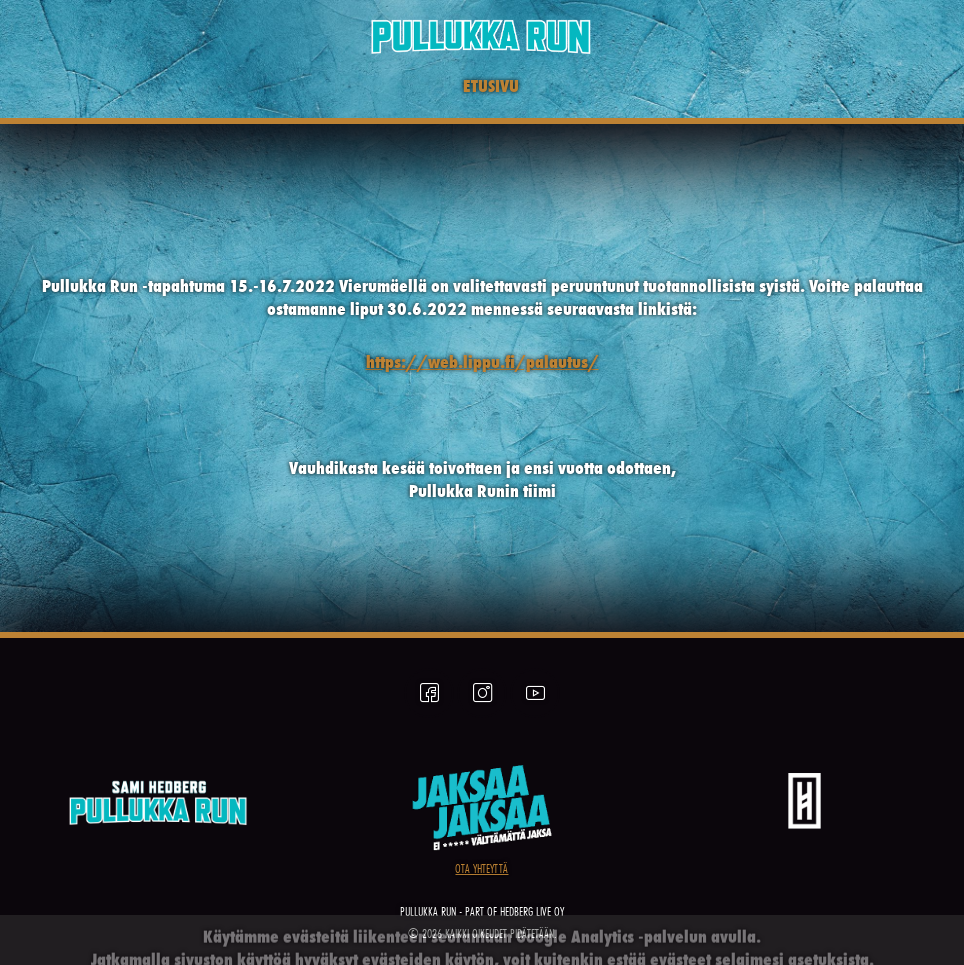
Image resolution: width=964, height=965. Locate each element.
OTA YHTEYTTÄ (481, 868)
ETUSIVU (491, 85)
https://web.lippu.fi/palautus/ (482, 361)
